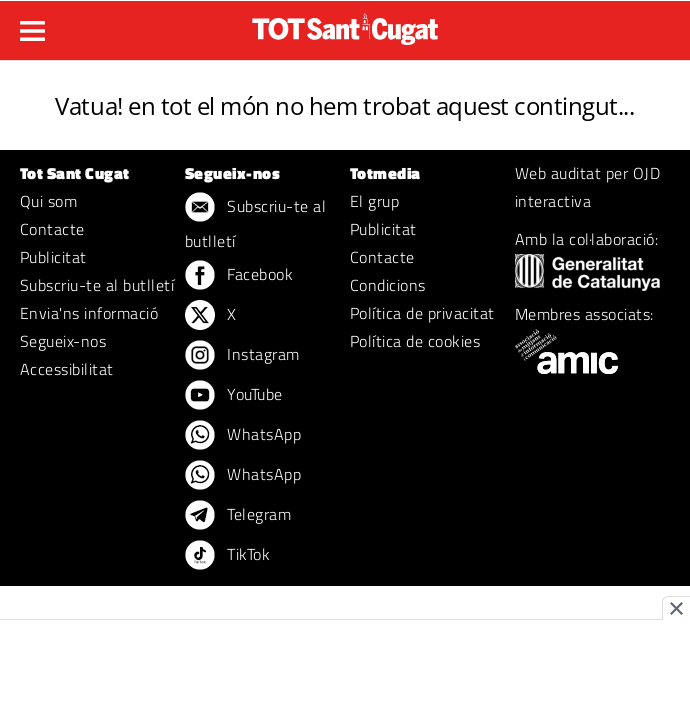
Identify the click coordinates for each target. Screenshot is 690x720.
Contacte (52, 229)
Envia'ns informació (89, 313)
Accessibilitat (67, 369)
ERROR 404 (345, 81)
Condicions (388, 285)
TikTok (227, 556)
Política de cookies (415, 341)
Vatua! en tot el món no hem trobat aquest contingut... (344, 105)
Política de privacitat (422, 313)
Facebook (239, 276)
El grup (374, 201)
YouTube (234, 396)
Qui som (48, 201)
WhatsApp (243, 436)
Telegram (238, 516)
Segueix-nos (63, 341)
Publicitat (53, 257)
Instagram (242, 356)
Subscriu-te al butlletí (97, 285)
